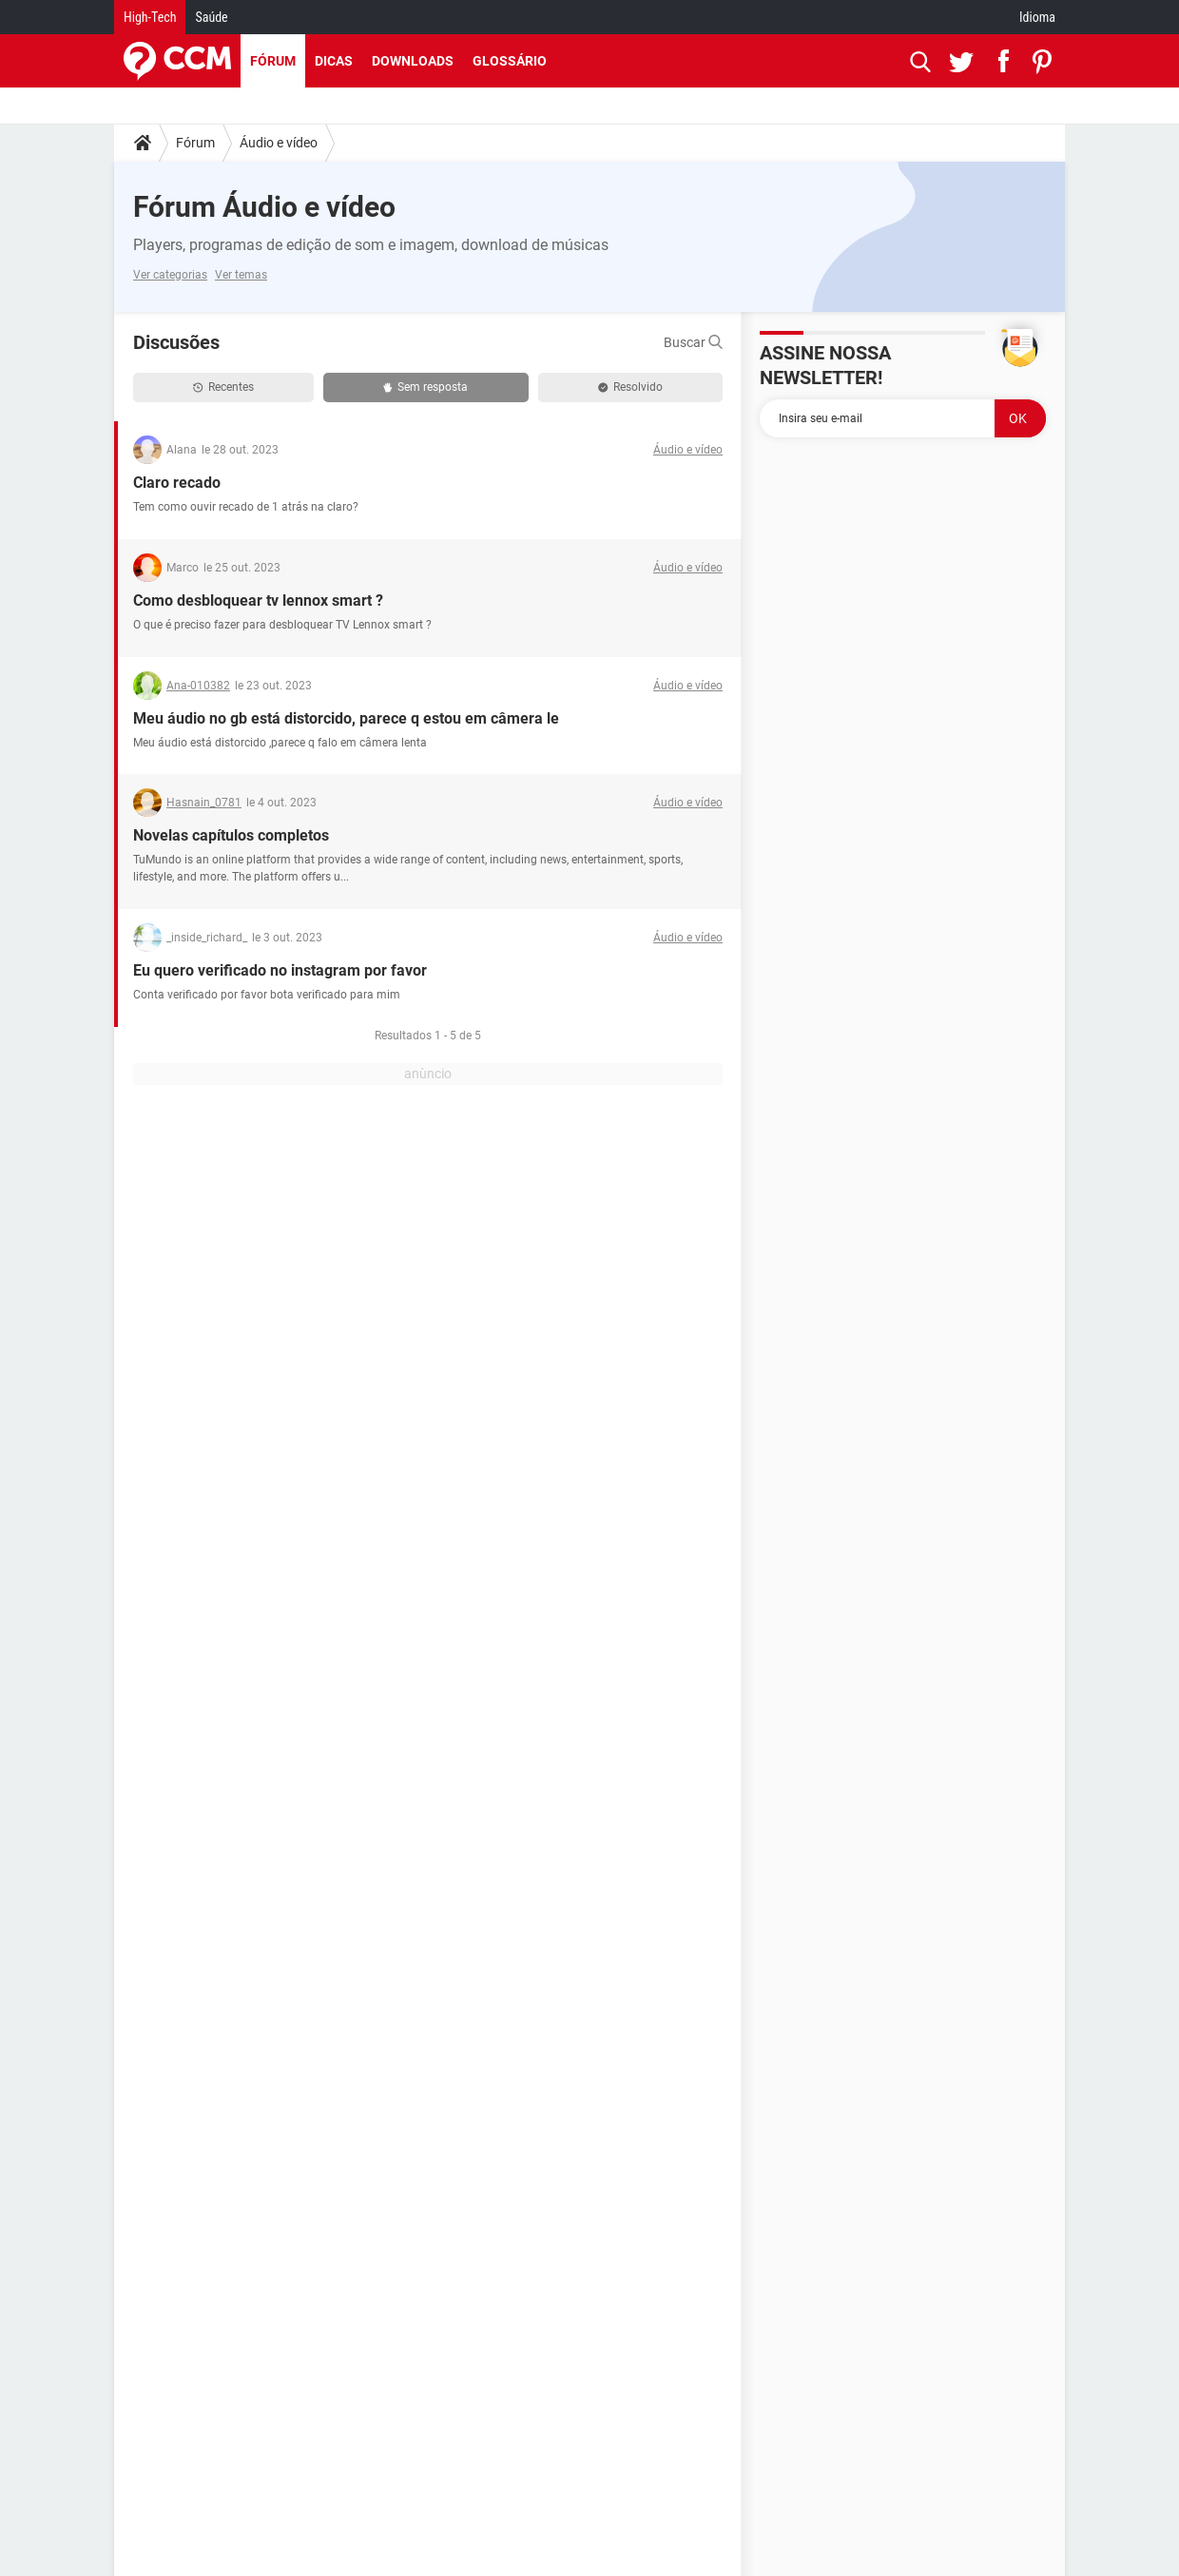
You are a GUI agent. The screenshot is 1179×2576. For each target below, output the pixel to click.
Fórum (273, 60)
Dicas (334, 60)
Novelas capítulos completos (231, 835)
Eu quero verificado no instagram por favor (280, 970)
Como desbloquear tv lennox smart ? (258, 600)
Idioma (1037, 17)
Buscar (693, 342)
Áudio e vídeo (279, 142)
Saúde (211, 17)
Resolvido (630, 387)
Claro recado (177, 483)
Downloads (413, 60)
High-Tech (150, 17)
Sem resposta (425, 387)
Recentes (223, 387)
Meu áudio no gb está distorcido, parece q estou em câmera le (346, 718)
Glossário (510, 60)
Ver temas (241, 274)
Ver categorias (170, 274)
